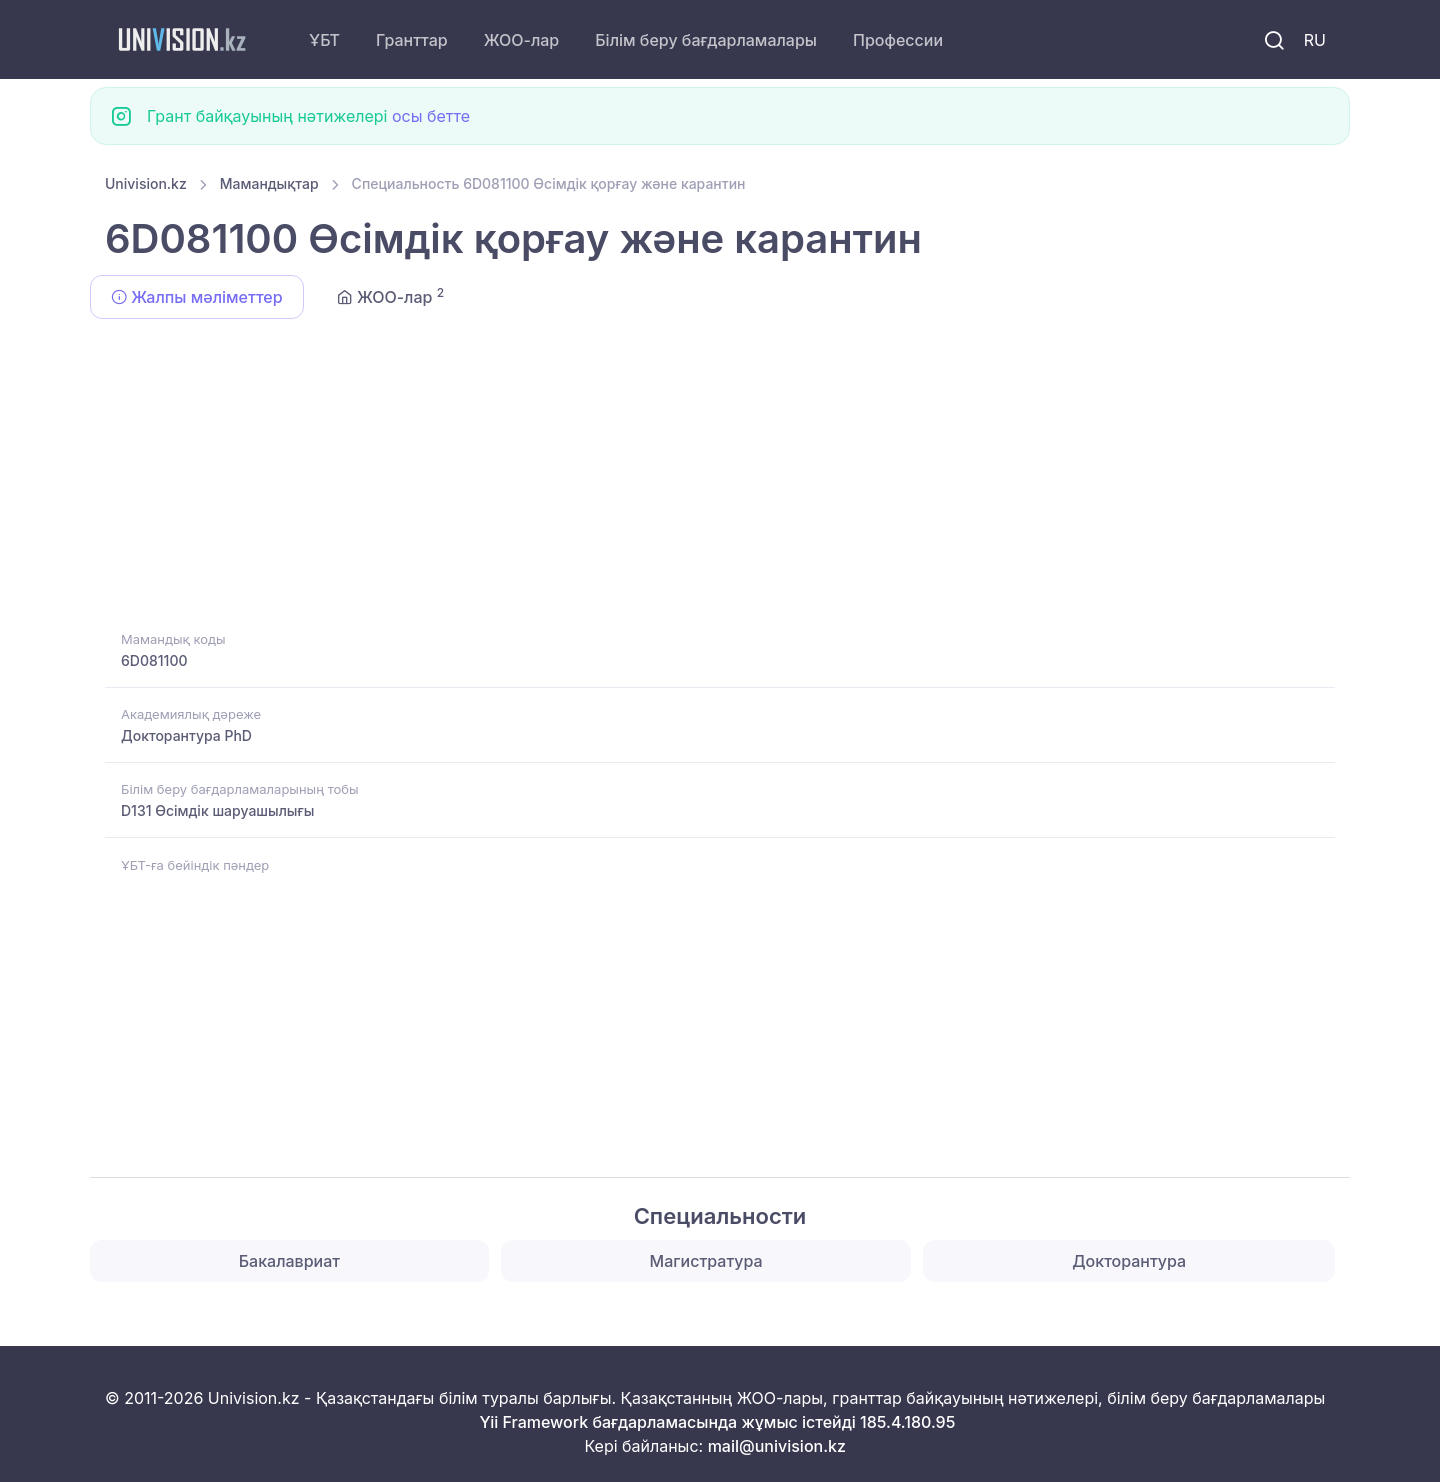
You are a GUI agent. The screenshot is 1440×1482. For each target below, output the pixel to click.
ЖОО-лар (522, 40)
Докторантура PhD (186, 735)
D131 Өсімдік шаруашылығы (217, 810)
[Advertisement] (705, 478)
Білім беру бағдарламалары (706, 40)
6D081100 (154, 660)
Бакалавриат (289, 1261)
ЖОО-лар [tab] (391, 296)
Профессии (898, 40)
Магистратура (706, 1261)
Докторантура (1129, 1261)
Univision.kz (146, 183)
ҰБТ (324, 40)
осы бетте (431, 116)
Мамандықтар (269, 183)
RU (1315, 40)
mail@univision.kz (777, 1446)
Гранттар (412, 40)
